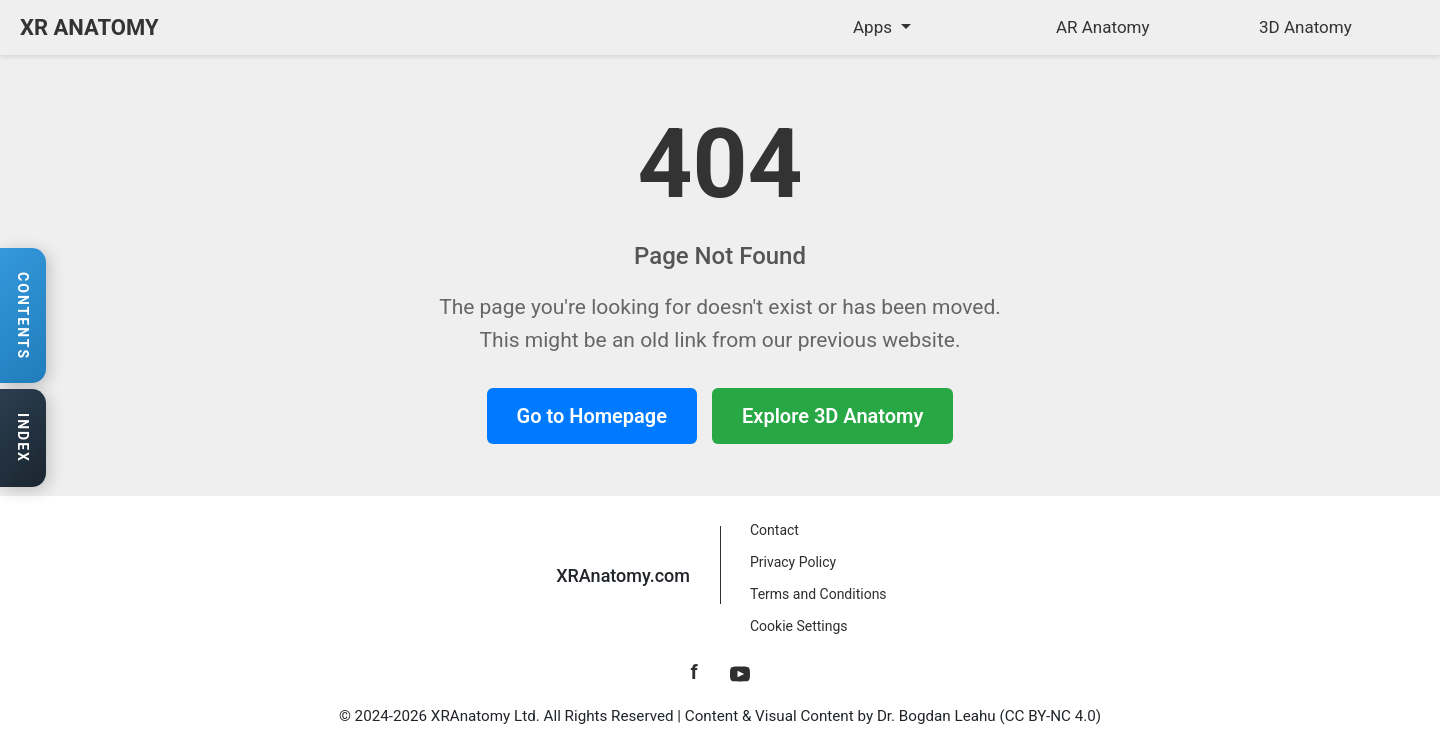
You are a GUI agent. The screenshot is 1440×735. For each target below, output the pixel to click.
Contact (774, 530)
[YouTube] (740, 672)
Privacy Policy (793, 562)
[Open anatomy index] (23, 439)
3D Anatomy (1305, 27)
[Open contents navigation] (23, 316)
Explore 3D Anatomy (832, 416)
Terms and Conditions (818, 594)
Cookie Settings (799, 626)
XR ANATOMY (89, 27)
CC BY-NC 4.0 (1050, 716)
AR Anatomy (1103, 27)
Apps (874, 27)
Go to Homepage (592, 416)
